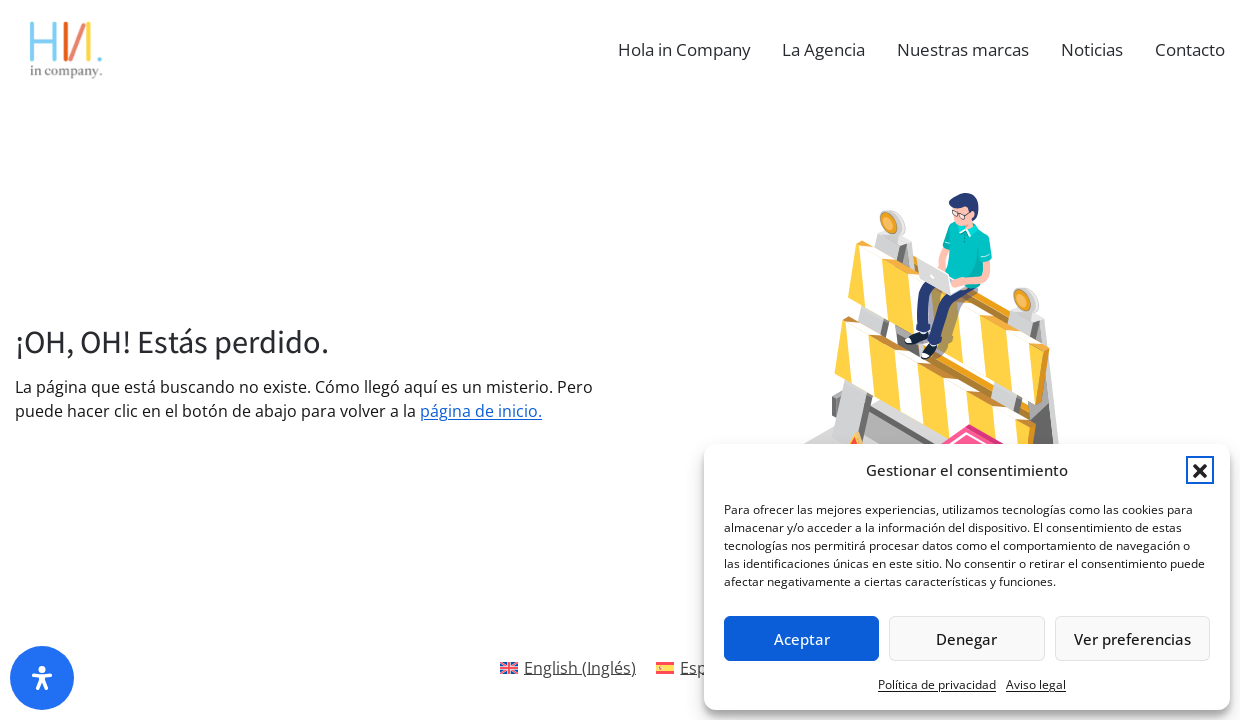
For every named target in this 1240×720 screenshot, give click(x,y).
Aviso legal (1036, 684)
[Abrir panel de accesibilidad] (42, 678)
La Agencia (823, 49)
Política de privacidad (937, 684)
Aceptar (802, 639)
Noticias (1092, 49)
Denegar (966, 639)
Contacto (1190, 49)
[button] (1200, 470)
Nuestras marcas (963, 49)
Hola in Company (684, 49)
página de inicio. (481, 411)
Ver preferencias (1132, 639)
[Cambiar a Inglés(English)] (568, 667)
